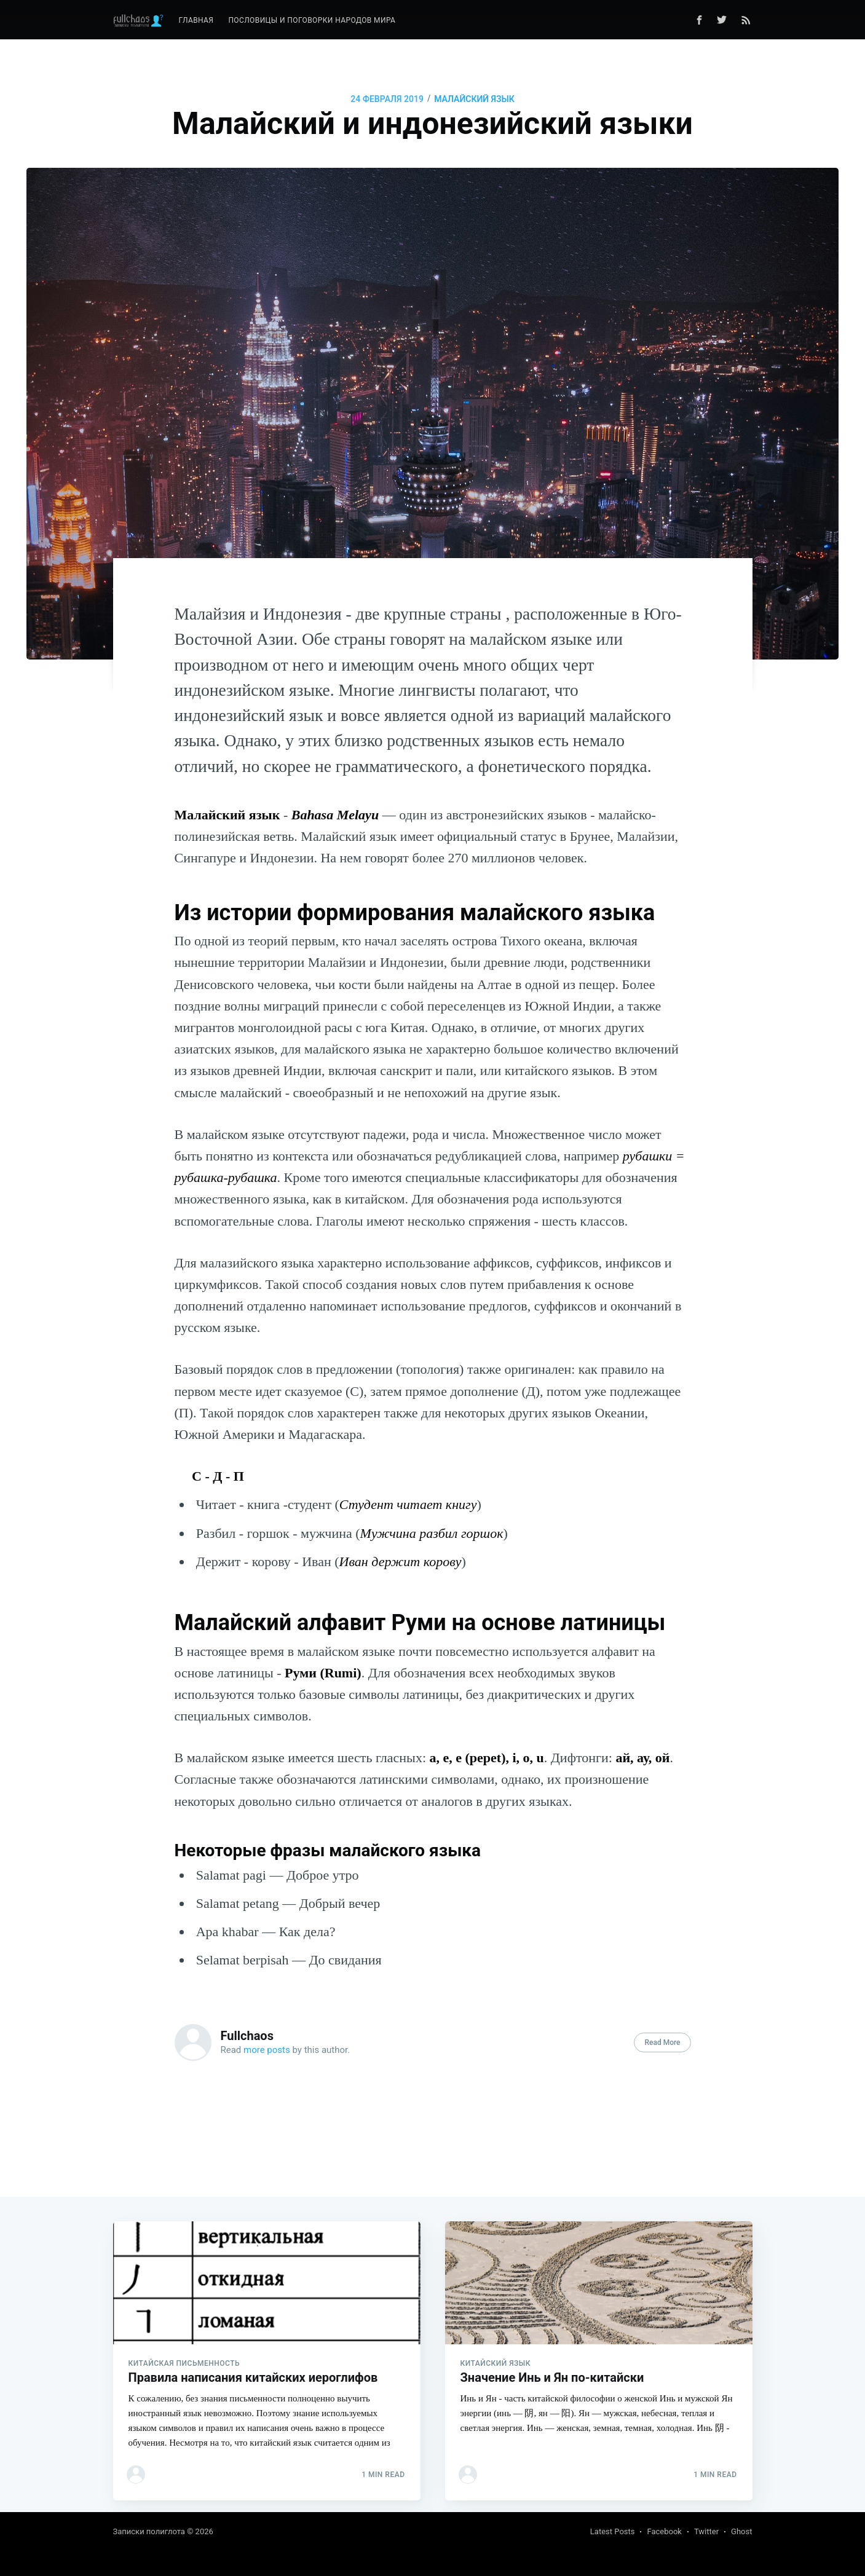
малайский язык (474, 99)
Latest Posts (612, 2531)
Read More (662, 2042)
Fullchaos (247, 2035)
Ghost (741, 2531)
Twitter (706, 2531)
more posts (266, 2049)
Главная (196, 20)
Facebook (664, 2531)
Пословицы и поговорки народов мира (311, 20)
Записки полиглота (149, 2531)
